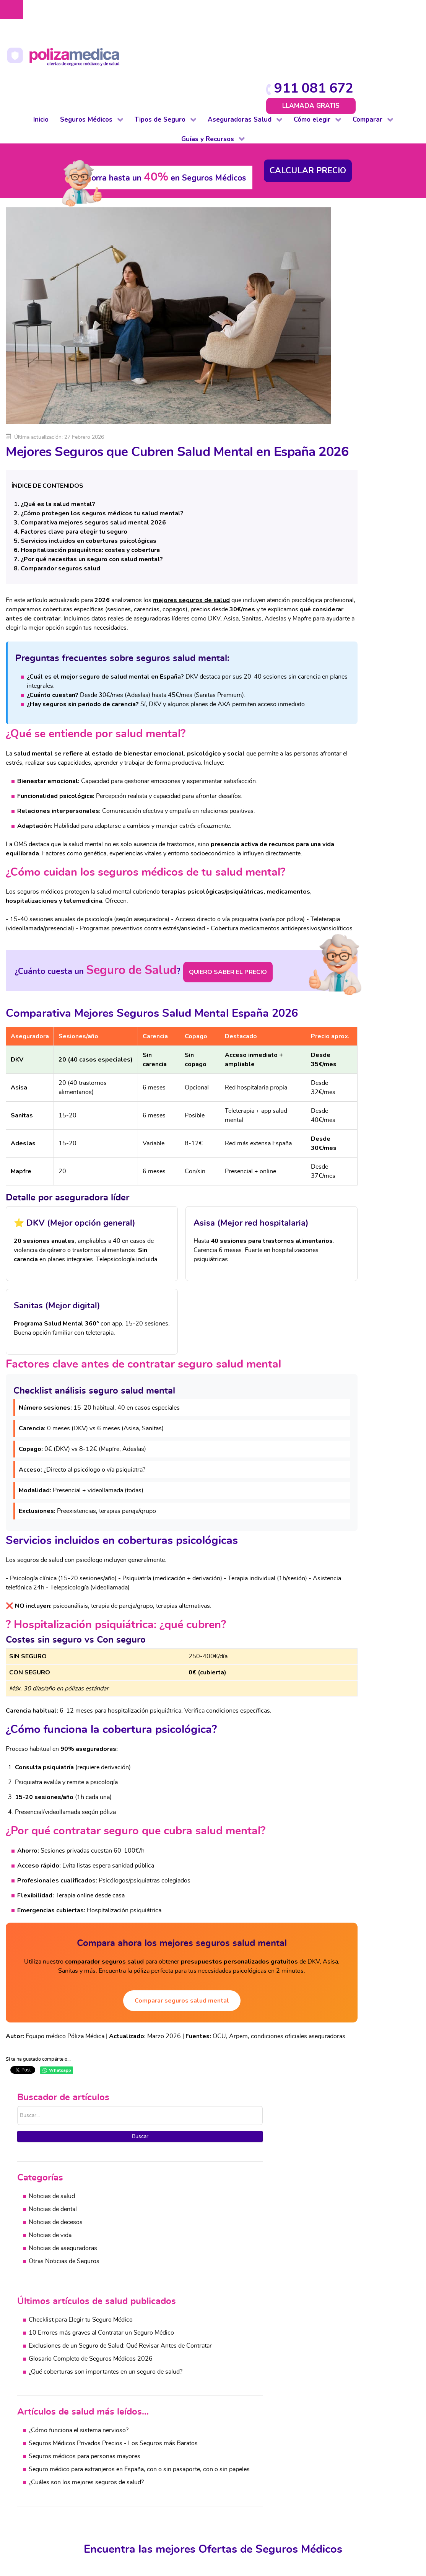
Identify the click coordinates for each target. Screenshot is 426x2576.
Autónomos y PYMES (60, 2488)
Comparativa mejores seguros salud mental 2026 (93, 440)
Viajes (405, 2488)
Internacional (48, 2516)
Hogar (121, 2479)
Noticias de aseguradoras (353, 298)
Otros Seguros (214, 2479)
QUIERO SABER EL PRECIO (215, 942)
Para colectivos (51, 2479)
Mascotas (125, 2498)
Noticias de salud (342, 246)
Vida (119, 2525)
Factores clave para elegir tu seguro (74, 449)
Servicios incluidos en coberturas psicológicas (88, 458)
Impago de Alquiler (138, 2488)
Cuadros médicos (300, 2461)
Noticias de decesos (346, 272)
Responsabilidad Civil (142, 2507)
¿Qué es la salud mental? (58, 421)
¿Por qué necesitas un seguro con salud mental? (92, 476)
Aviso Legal (166, 2572)
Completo (44, 2442)
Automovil (411, 2461)
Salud (202, 2442)
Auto (119, 2442)
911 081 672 (374, 12)
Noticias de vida (340, 285)
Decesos (124, 2470)
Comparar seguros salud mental (151, 2067)
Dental (39, 2470)
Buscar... (307, 154)
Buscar (358, 185)
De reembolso (49, 2452)
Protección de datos (214, 2572)
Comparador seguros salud (60, 486)
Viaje (119, 2516)
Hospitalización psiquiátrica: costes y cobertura (90, 467)
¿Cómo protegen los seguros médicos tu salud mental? (102, 431)
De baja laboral (51, 2461)
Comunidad (128, 2461)
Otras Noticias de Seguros (354, 311)
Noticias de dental (343, 259)
